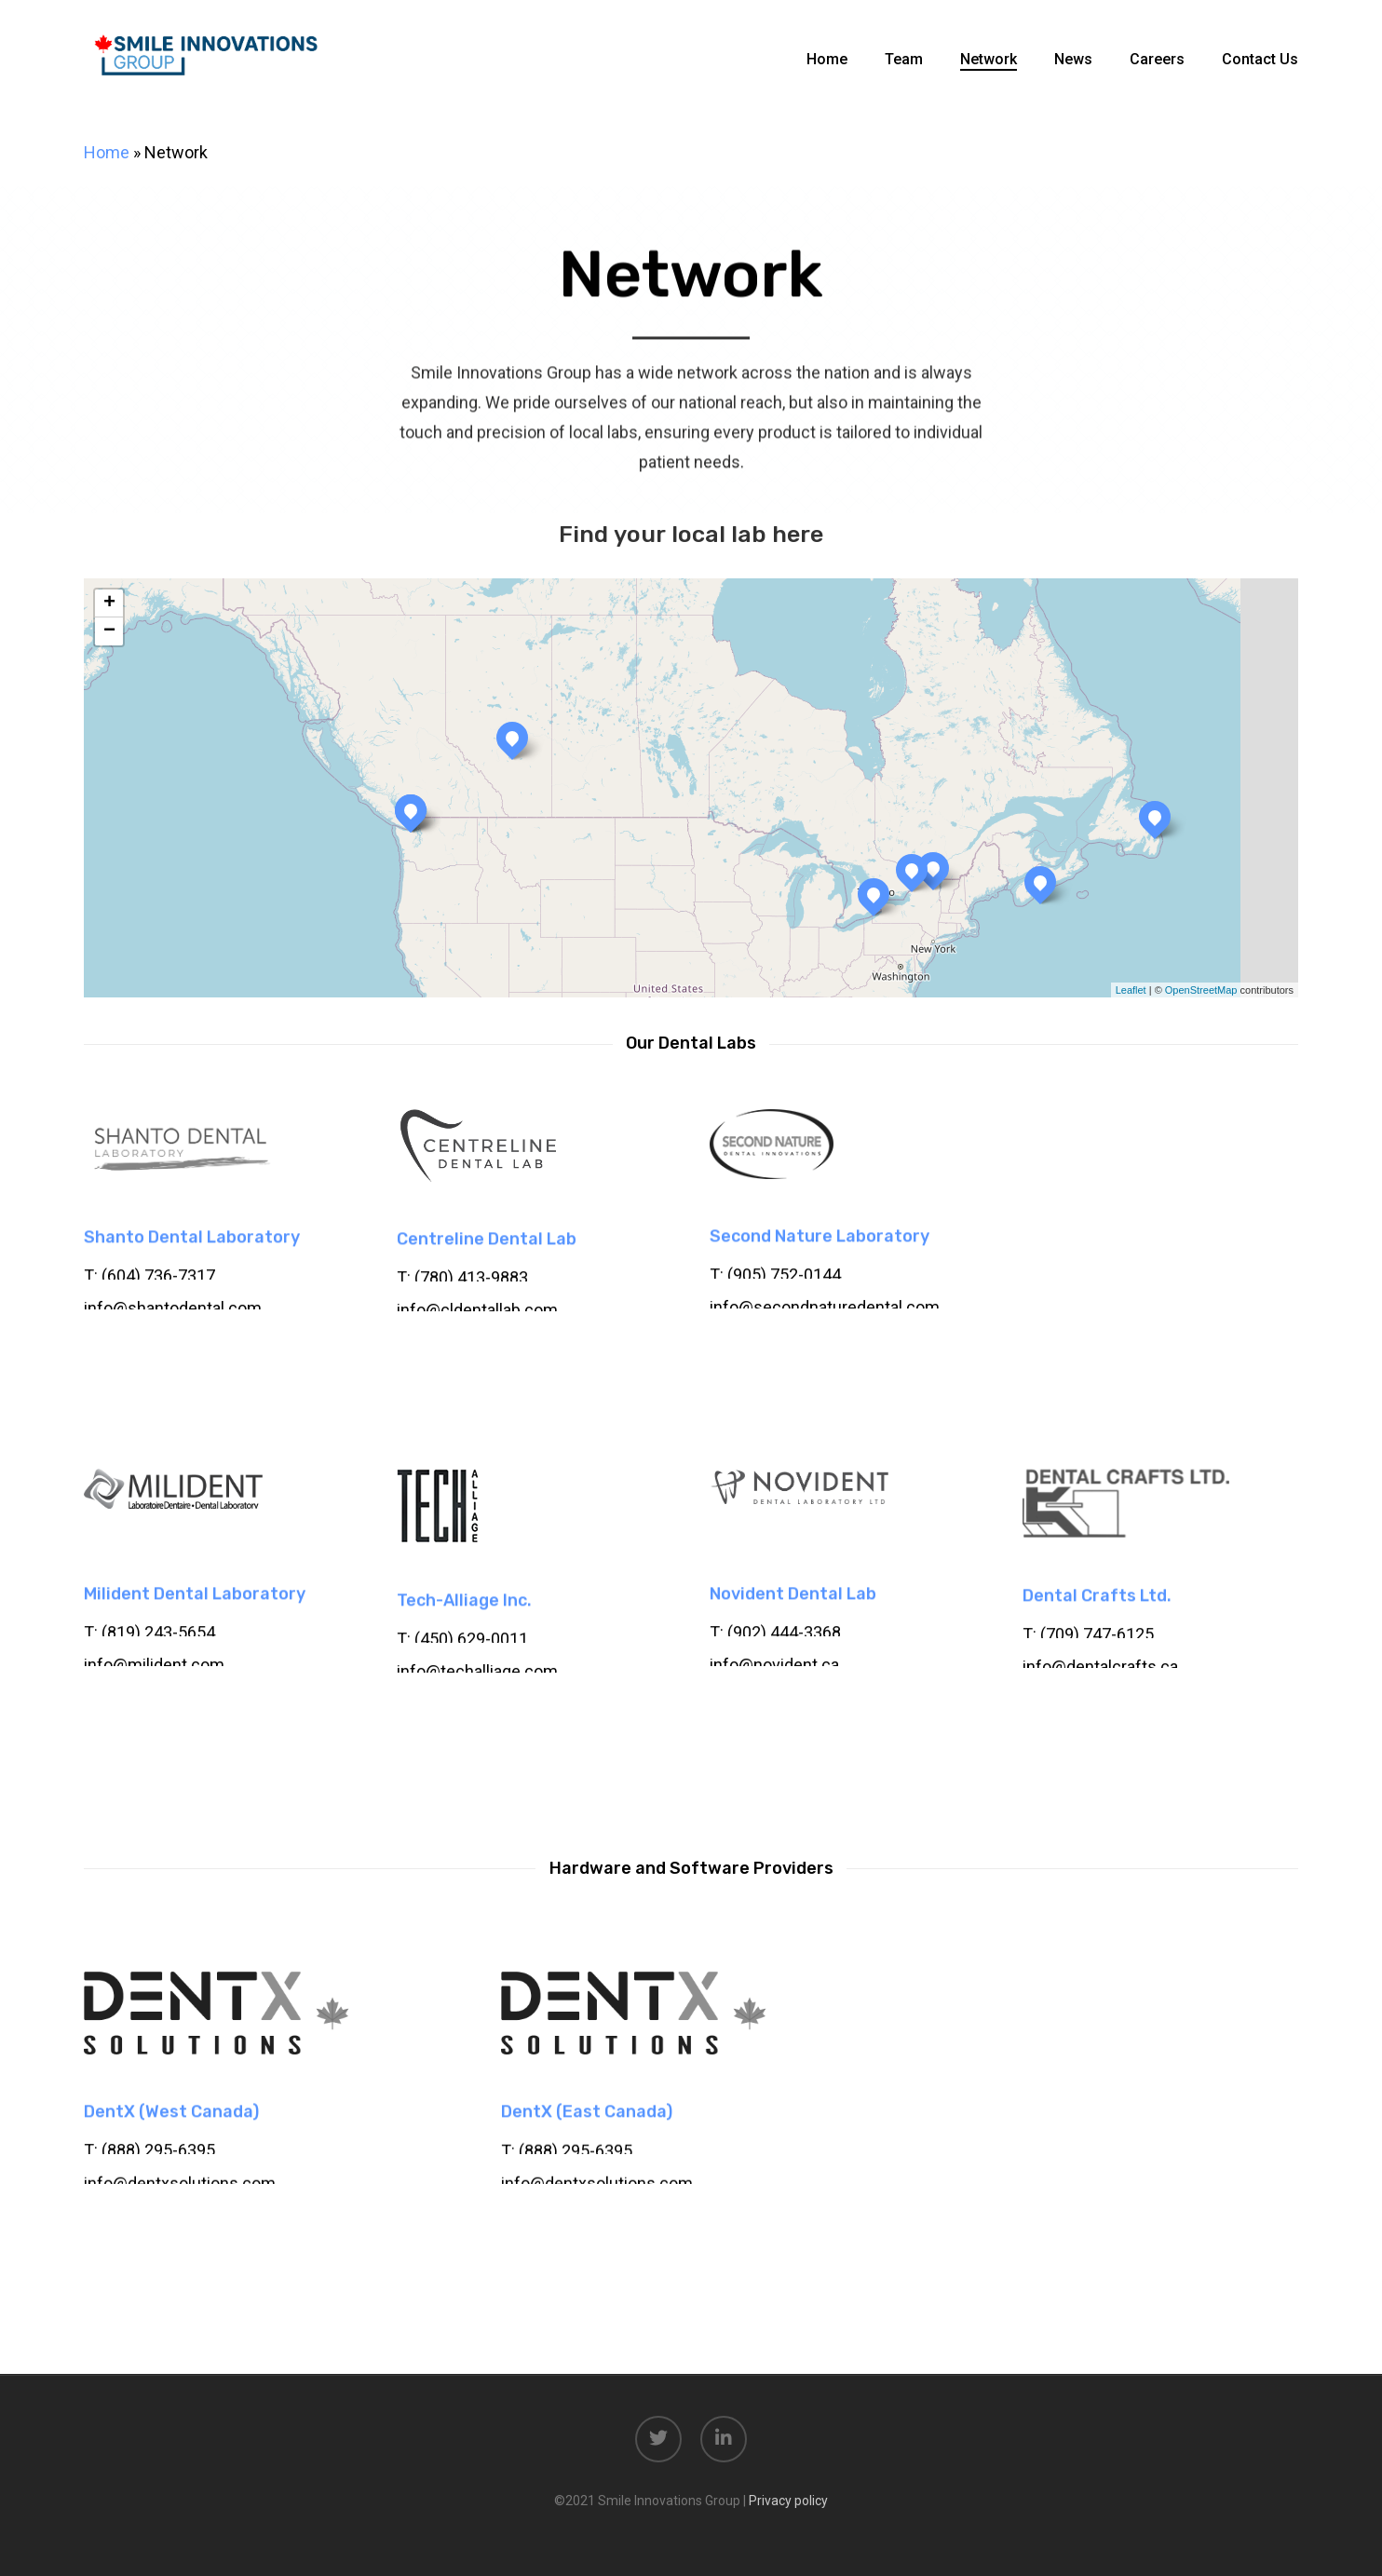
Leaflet (1131, 990)
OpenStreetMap (1201, 990)
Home (106, 152)
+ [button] (109, 603)
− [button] (109, 631)
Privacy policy (788, 2500)
